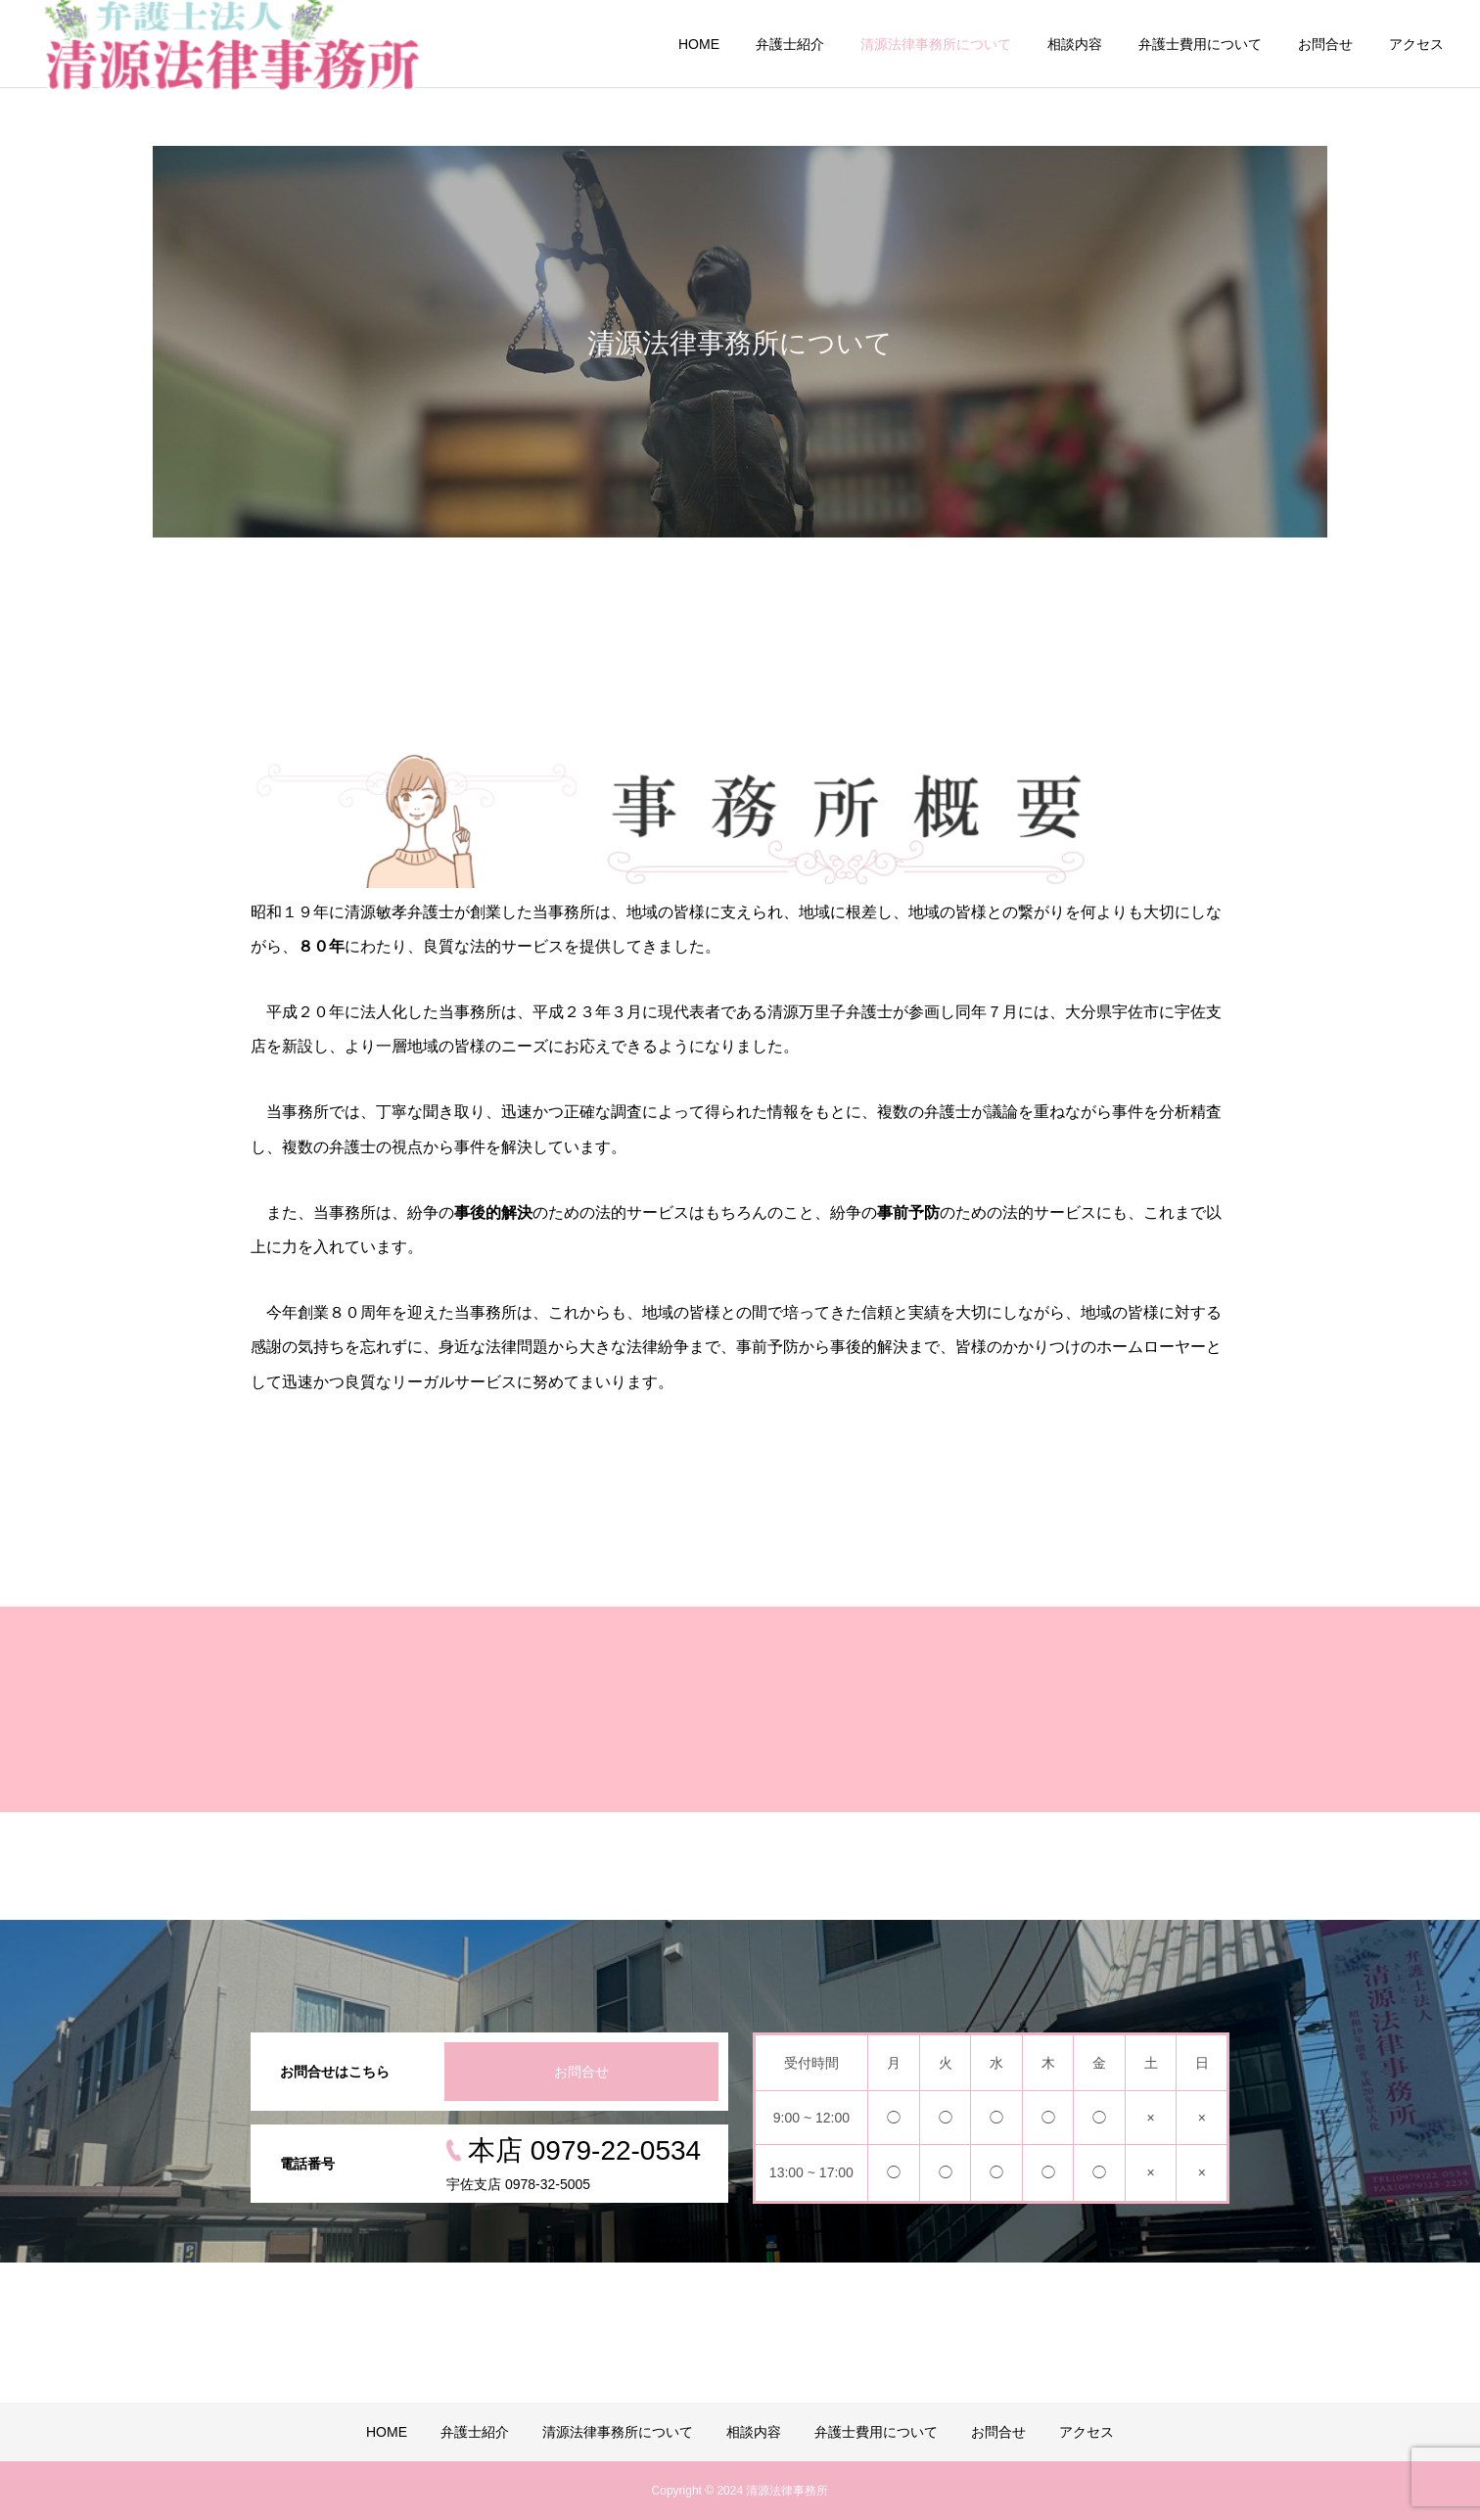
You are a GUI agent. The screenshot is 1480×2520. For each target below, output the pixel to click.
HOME (698, 44)
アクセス (1416, 44)
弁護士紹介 (790, 44)
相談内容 (1074, 44)
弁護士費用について (1200, 44)
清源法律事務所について (935, 44)
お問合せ (1325, 44)
